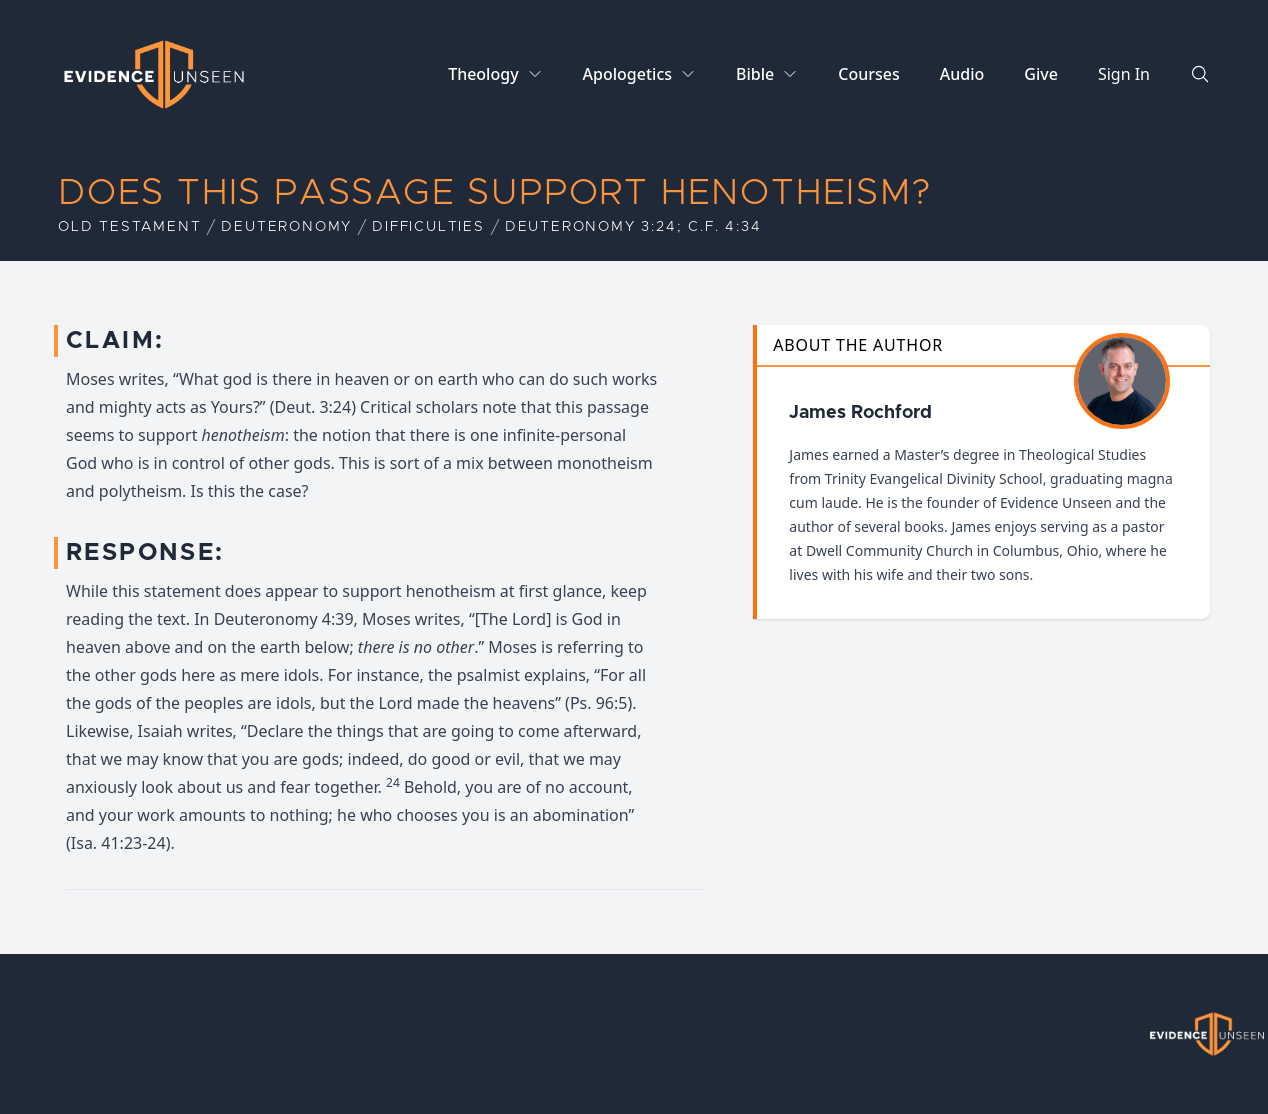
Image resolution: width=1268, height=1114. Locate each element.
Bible (755, 74)
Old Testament (129, 227)
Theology (483, 74)
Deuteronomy (286, 227)
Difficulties (428, 227)
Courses (868, 74)
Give (1041, 74)
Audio (962, 74)
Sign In (1124, 74)
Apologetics (627, 74)
